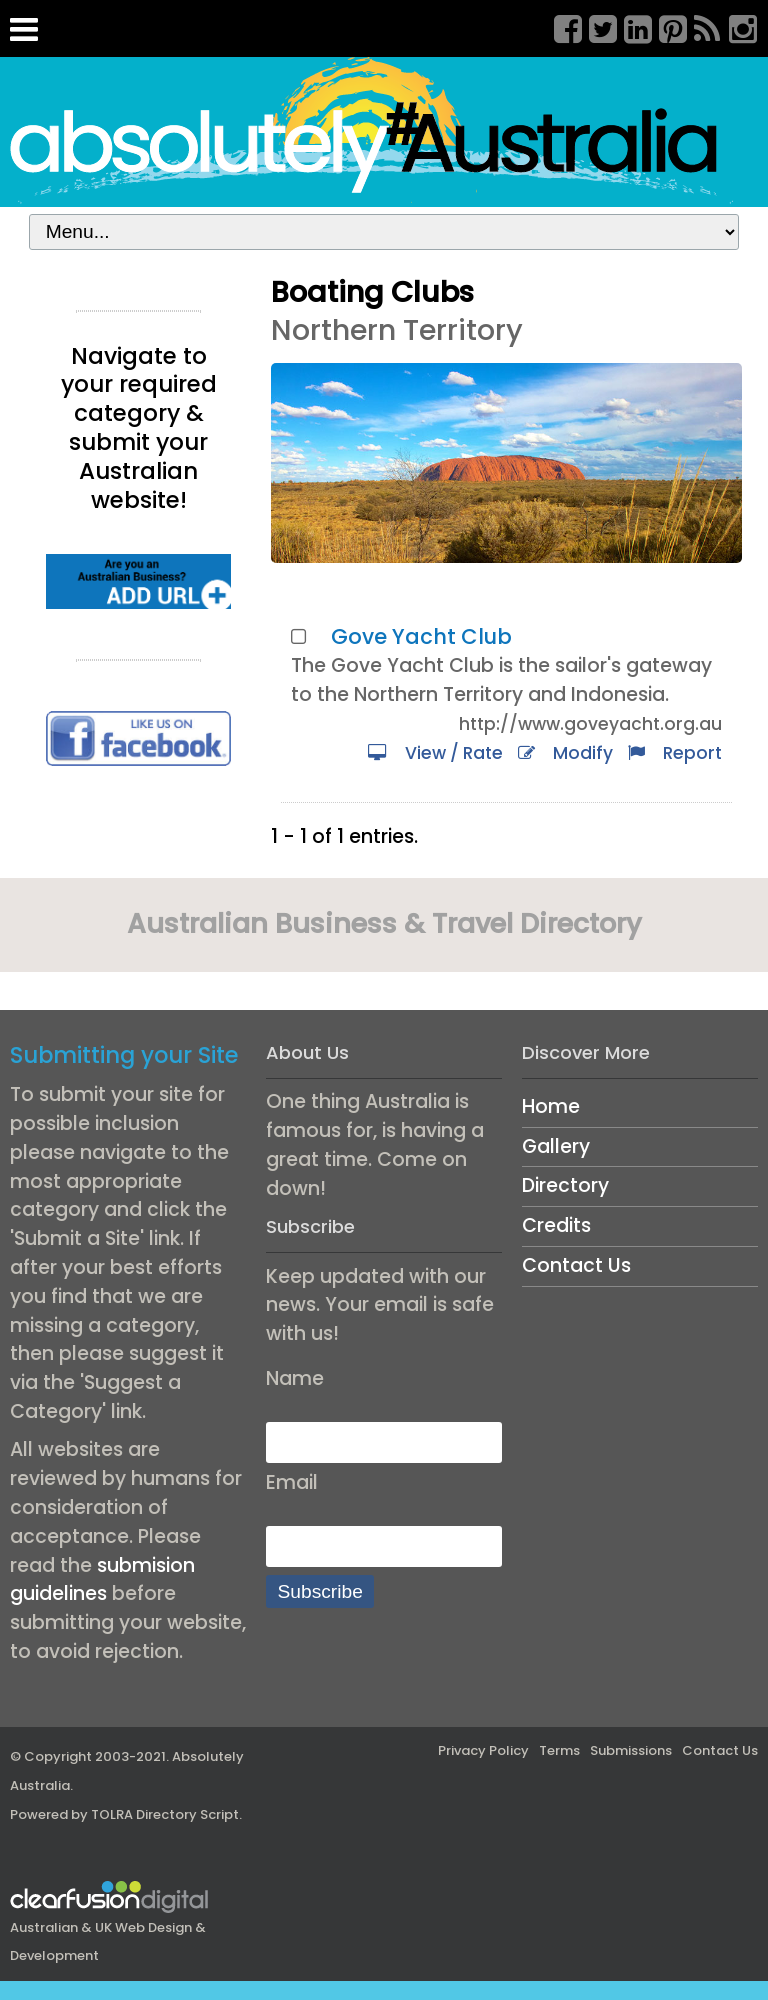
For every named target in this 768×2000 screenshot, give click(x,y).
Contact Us (576, 1265)
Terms (559, 1750)
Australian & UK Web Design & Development (110, 1925)
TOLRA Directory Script (165, 1814)
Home (551, 1106)
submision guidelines (102, 1580)
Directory (565, 1185)
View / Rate (435, 753)
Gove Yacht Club (421, 636)
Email (292, 1482)
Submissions (631, 1750)
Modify (565, 753)
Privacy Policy (483, 1750)
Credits (556, 1225)
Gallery (556, 1146)
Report (675, 753)
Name (295, 1378)
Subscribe (320, 1591)
